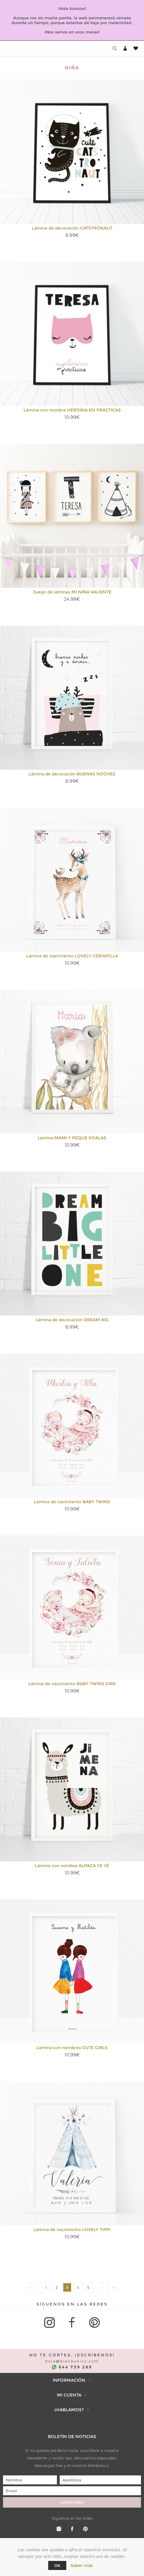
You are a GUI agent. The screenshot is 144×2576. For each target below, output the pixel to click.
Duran (113, 2287)
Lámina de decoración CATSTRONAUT (72, 228)
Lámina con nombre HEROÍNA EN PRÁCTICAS (72, 410)
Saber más (81, 2565)
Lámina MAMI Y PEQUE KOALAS (72, 1138)
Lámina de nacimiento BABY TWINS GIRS (72, 1683)
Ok (57, 2565)
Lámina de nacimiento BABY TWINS (72, 1501)
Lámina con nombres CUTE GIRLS (72, 2047)
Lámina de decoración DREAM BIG (72, 1319)
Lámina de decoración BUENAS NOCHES (72, 774)
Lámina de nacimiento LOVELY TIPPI (72, 2229)
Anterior (31, 2287)
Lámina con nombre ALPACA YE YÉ (72, 1865)
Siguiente (103, 2287)
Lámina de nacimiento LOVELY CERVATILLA (72, 956)
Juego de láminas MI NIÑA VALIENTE (72, 592)
